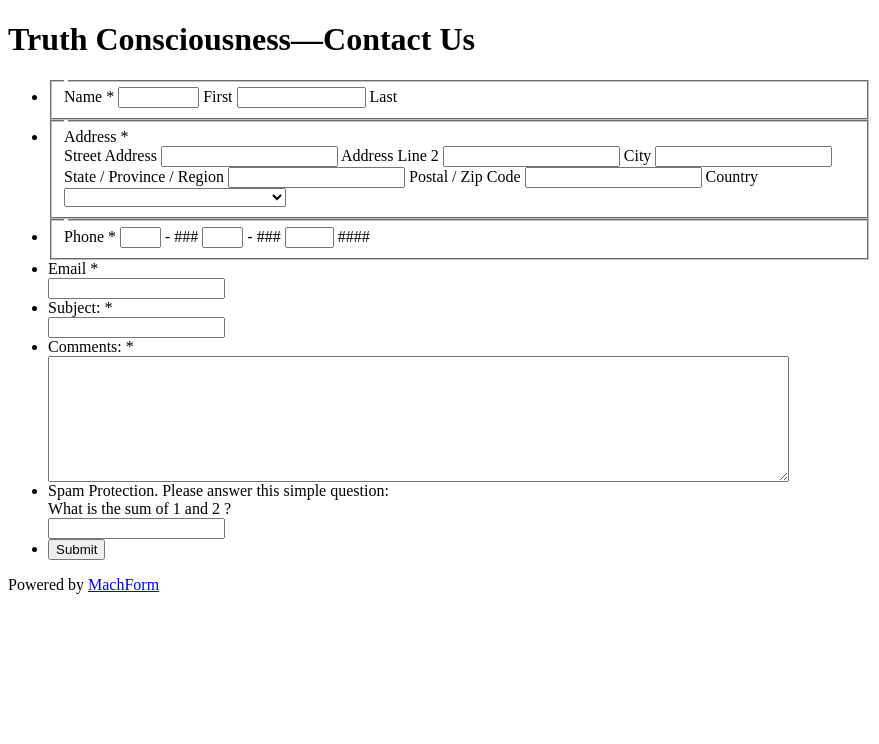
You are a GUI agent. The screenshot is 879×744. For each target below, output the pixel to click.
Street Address (110, 155)
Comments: (91, 346)
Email (73, 268)
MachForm (123, 608)
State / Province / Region (144, 176)
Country (732, 176)
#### (354, 236)
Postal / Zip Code (465, 176)
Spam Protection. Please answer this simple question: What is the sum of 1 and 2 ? (218, 523)
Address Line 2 (390, 155)
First (217, 96)
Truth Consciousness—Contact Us (241, 39)
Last (384, 96)
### (186, 236)
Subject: (80, 307)
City (638, 155)
